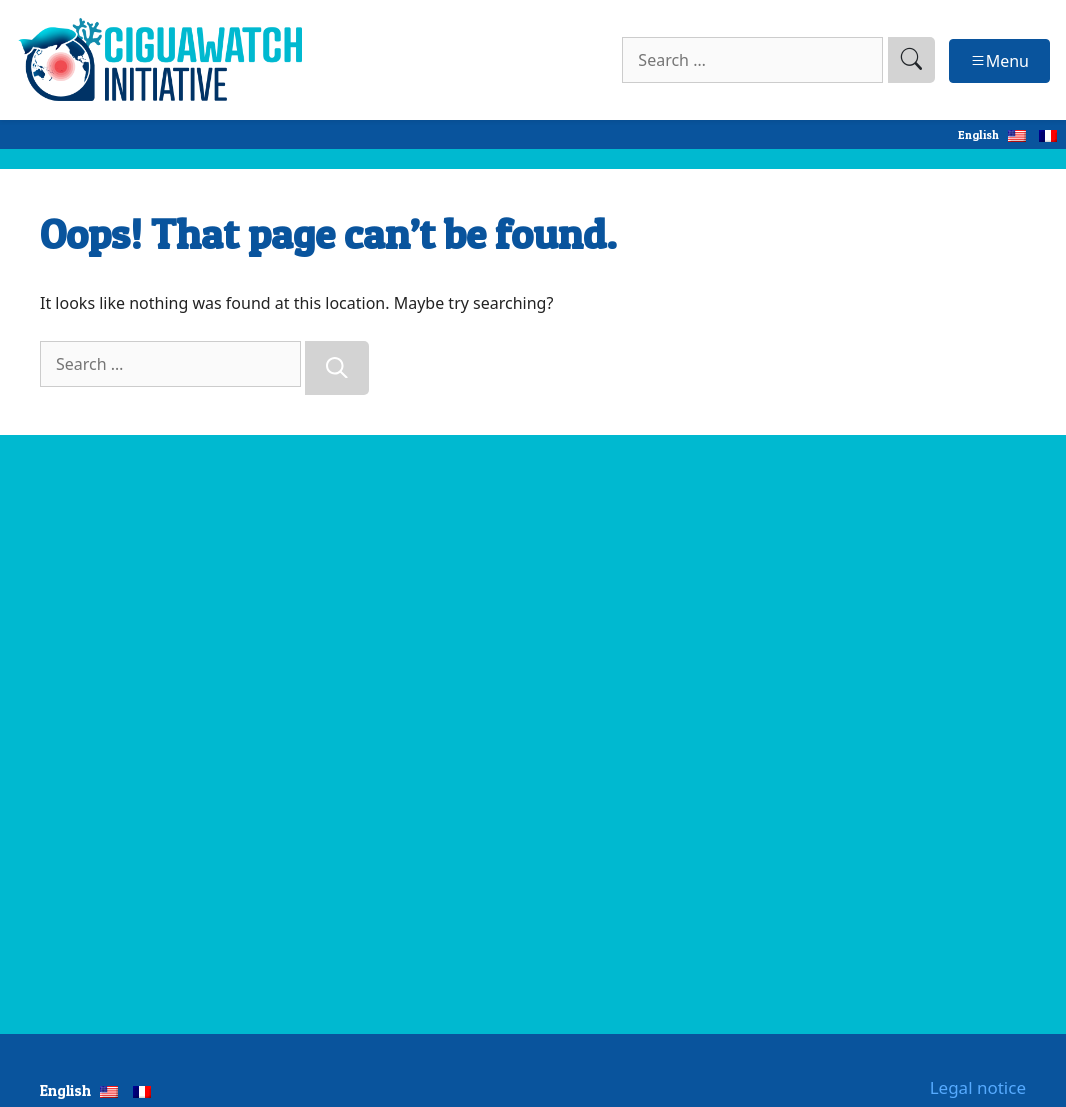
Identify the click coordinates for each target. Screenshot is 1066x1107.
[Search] (337, 368)
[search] (911, 60)
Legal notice (978, 1087)
